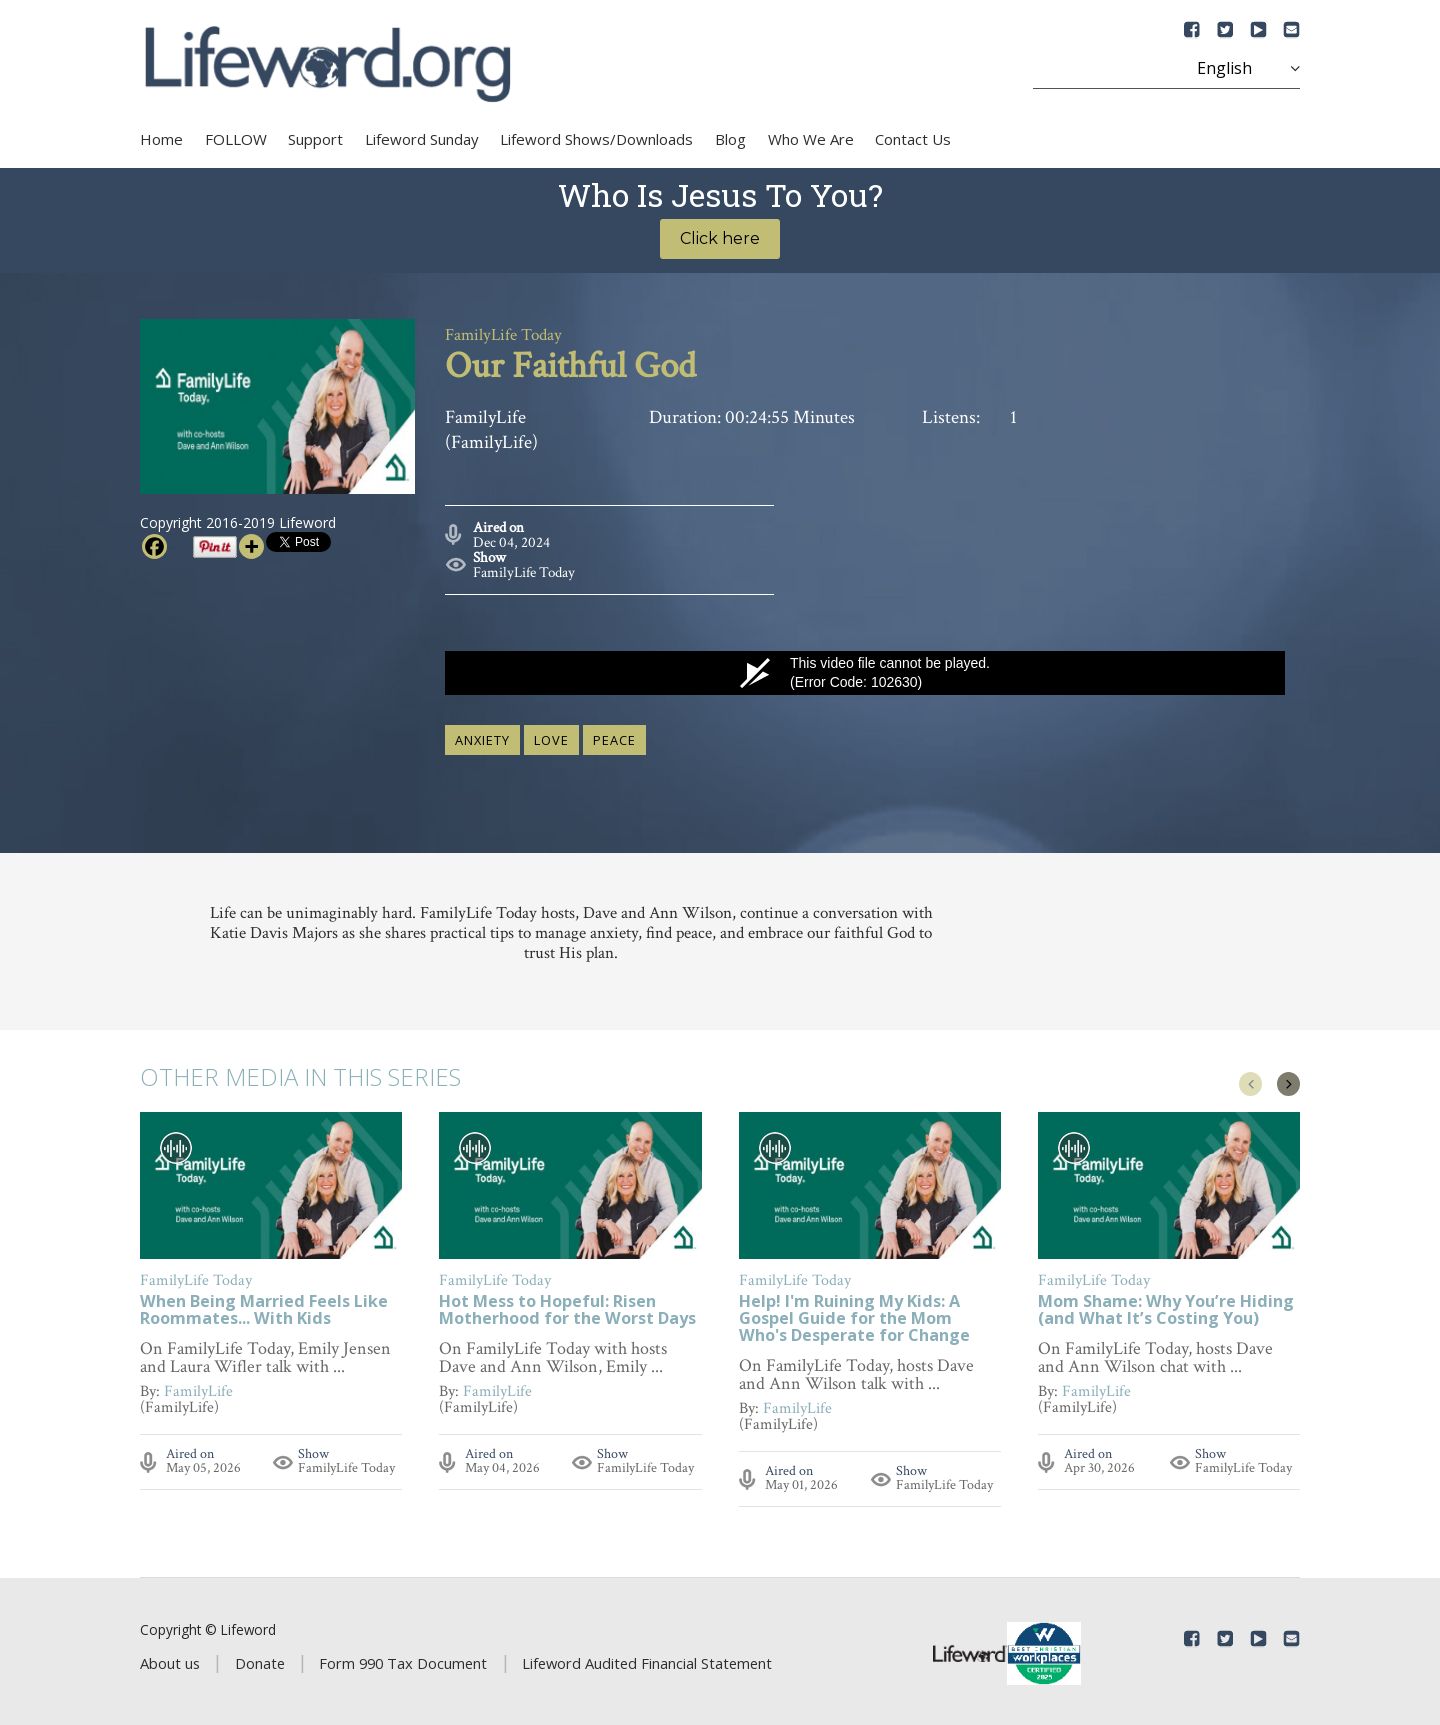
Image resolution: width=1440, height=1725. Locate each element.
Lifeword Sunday (422, 139)
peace (614, 736)
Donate (260, 1659)
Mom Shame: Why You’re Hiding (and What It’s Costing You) (1166, 1307)
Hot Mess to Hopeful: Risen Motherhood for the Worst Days (567, 1307)
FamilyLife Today (524, 568)
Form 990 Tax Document (403, 1659)
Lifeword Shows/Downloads (596, 139)
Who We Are (811, 139)
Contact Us (913, 139)
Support (315, 139)
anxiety (482, 736)
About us (170, 1659)
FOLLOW (236, 139)
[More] (251, 546)
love (551, 736)
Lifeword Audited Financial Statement (647, 1659)
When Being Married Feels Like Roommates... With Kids (264, 1307)
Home (161, 139)
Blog (730, 139)
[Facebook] (154, 546)
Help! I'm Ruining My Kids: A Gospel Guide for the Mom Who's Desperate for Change (854, 1315)
